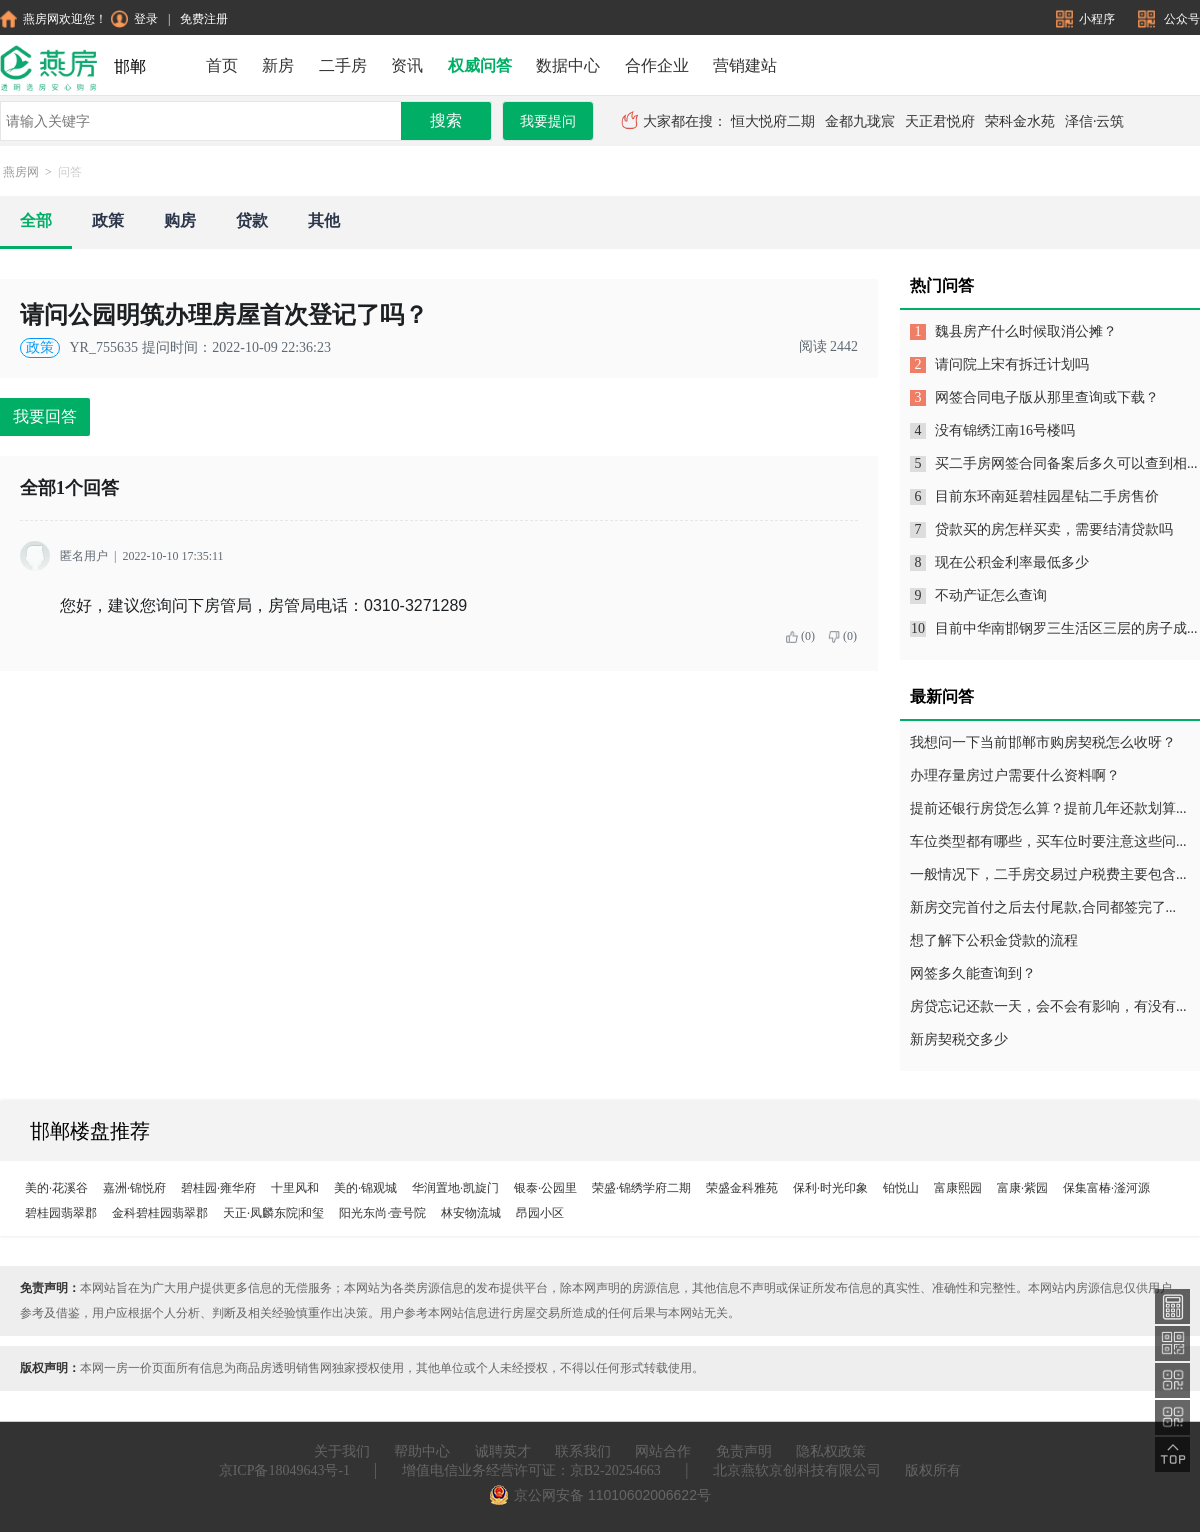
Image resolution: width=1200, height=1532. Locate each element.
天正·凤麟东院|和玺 (273, 1213)
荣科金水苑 (1020, 121)
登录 (134, 19)
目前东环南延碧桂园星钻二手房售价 (1047, 496)
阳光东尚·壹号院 (382, 1213)
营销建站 (745, 65)
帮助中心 (422, 1451)
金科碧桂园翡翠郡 (160, 1213)
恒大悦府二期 (773, 121)
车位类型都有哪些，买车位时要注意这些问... (1048, 841)
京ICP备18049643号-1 (284, 1470)
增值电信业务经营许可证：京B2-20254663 (531, 1470)
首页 (222, 65)
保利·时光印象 (830, 1188)
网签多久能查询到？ (973, 973)
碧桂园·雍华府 (218, 1188)
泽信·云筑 (1095, 121)
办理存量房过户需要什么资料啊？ (1015, 775)
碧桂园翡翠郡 (61, 1213)
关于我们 (342, 1451)
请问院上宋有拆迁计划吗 (1012, 364)
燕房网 (21, 172)
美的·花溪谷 (56, 1188)
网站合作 (663, 1451)
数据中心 (568, 65)
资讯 (407, 65)
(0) (800, 636)
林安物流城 (471, 1213)
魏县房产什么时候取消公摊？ (1026, 331)
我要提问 (548, 121)
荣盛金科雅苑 (742, 1188)
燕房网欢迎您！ (53, 19)
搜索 (446, 120)
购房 (180, 220)
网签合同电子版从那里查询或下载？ (1047, 397)
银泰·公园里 (545, 1188)
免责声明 (744, 1451)
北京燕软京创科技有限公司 (797, 1470)
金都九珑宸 (860, 121)
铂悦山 (901, 1188)
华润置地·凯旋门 (455, 1188)
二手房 (343, 65)
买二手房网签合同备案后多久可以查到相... (1066, 463)
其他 (324, 220)
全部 (36, 220)
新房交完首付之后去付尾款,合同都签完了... (1043, 907)
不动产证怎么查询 (991, 595)
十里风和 (295, 1188)
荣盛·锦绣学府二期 (641, 1188)
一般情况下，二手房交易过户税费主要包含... (1048, 874)
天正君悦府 (940, 121)
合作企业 (657, 65)
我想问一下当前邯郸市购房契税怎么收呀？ (1043, 742)
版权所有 (933, 1470)
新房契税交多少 (959, 1039)
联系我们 (583, 1451)
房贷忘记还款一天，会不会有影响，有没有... (1048, 1006)
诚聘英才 (503, 1451)
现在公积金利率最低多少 (1012, 562)
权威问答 (480, 65)
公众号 (1169, 19)
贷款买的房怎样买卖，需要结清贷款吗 (1054, 529)
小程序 (1087, 19)
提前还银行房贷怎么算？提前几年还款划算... (1048, 808)
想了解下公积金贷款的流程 (994, 940)
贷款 (252, 220)
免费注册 (204, 19)
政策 (108, 220)
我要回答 (45, 416)
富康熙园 (958, 1188)
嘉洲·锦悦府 (134, 1188)
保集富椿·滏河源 (1106, 1188)
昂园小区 (540, 1213)
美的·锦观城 (365, 1188)
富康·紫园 (1022, 1188)
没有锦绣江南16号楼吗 (1005, 430)
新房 (278, 65)
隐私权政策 (831, 1451)
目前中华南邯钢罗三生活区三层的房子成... (1066, 628)
